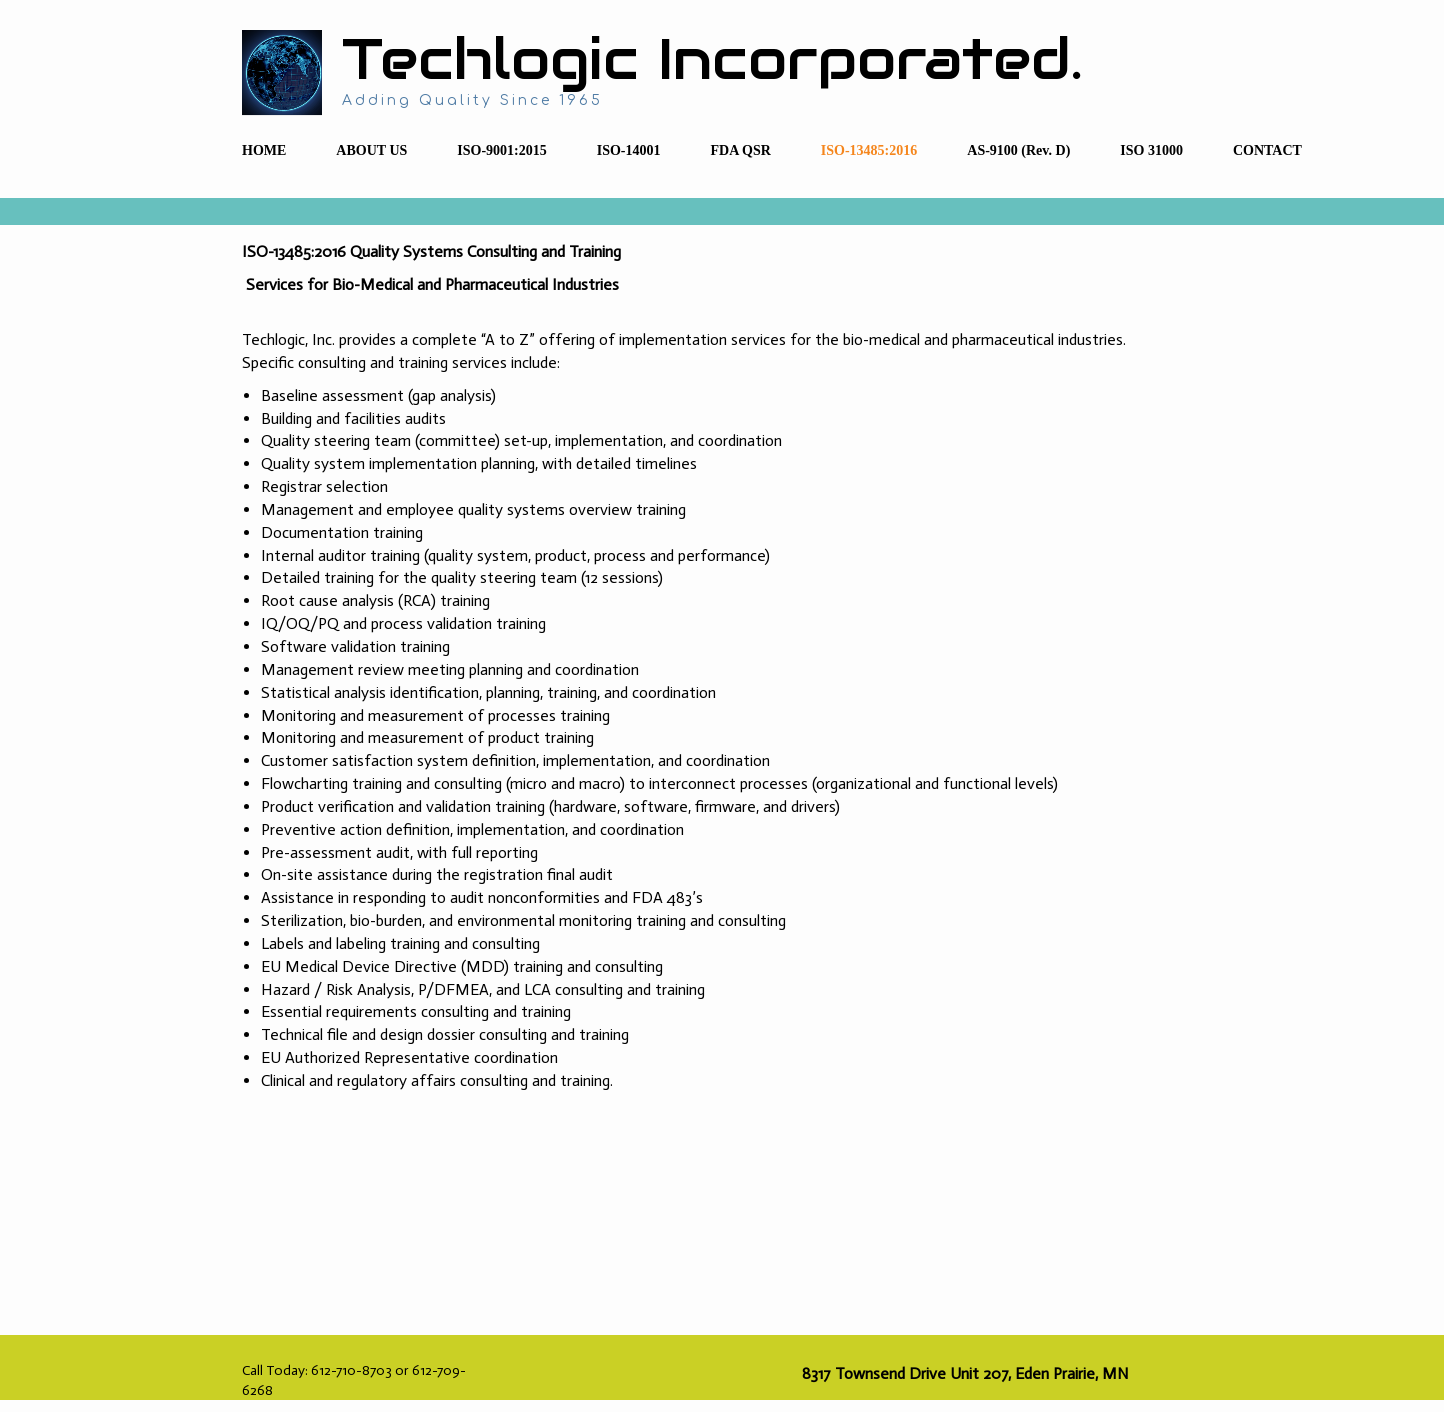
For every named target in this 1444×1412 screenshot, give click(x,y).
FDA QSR (741, 150)
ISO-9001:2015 (501, 150)
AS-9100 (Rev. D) (1018, 150)
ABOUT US (371, 150)
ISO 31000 (1151, 150)
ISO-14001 (629, 150)
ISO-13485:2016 (869, 150)
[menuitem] (264, 151)
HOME (264, 150)
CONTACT (1267, 150)
